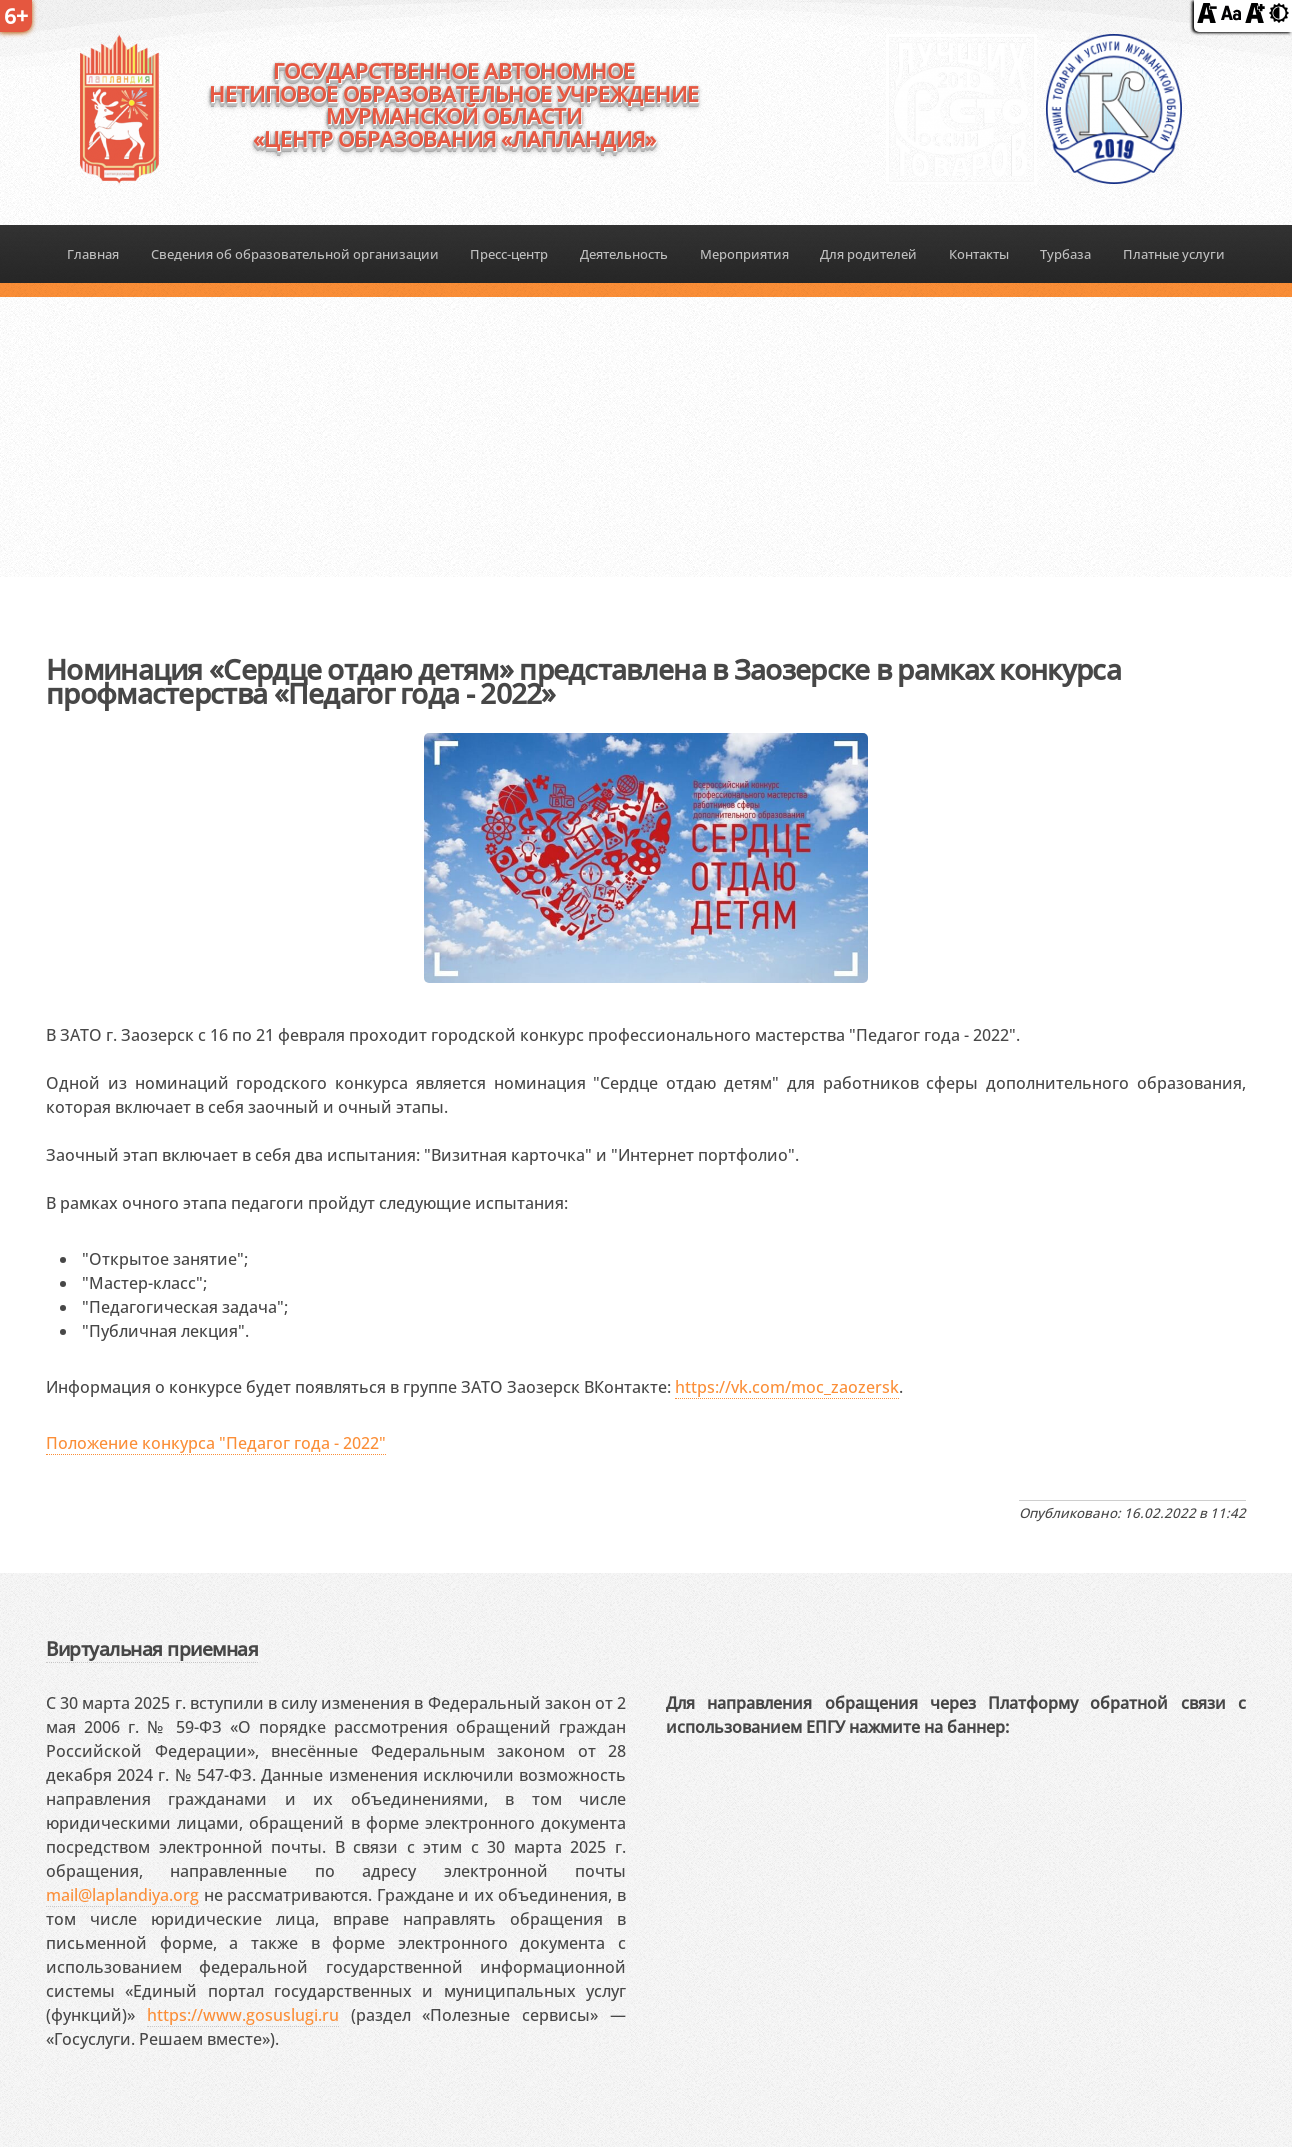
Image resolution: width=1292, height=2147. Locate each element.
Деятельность (624, 254)
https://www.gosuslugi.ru (243, 2015)
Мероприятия (744, 254)
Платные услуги (1174, 254)
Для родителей (868, 254)
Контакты (979, 254)
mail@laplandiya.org (122, 1895)
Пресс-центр (509, 254)
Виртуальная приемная (152, 1648)
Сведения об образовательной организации (295, 254)
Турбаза (1065, 254)
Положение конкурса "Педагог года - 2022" (216, 1443)
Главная (93, 254)
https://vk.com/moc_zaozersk (787, 1387)
